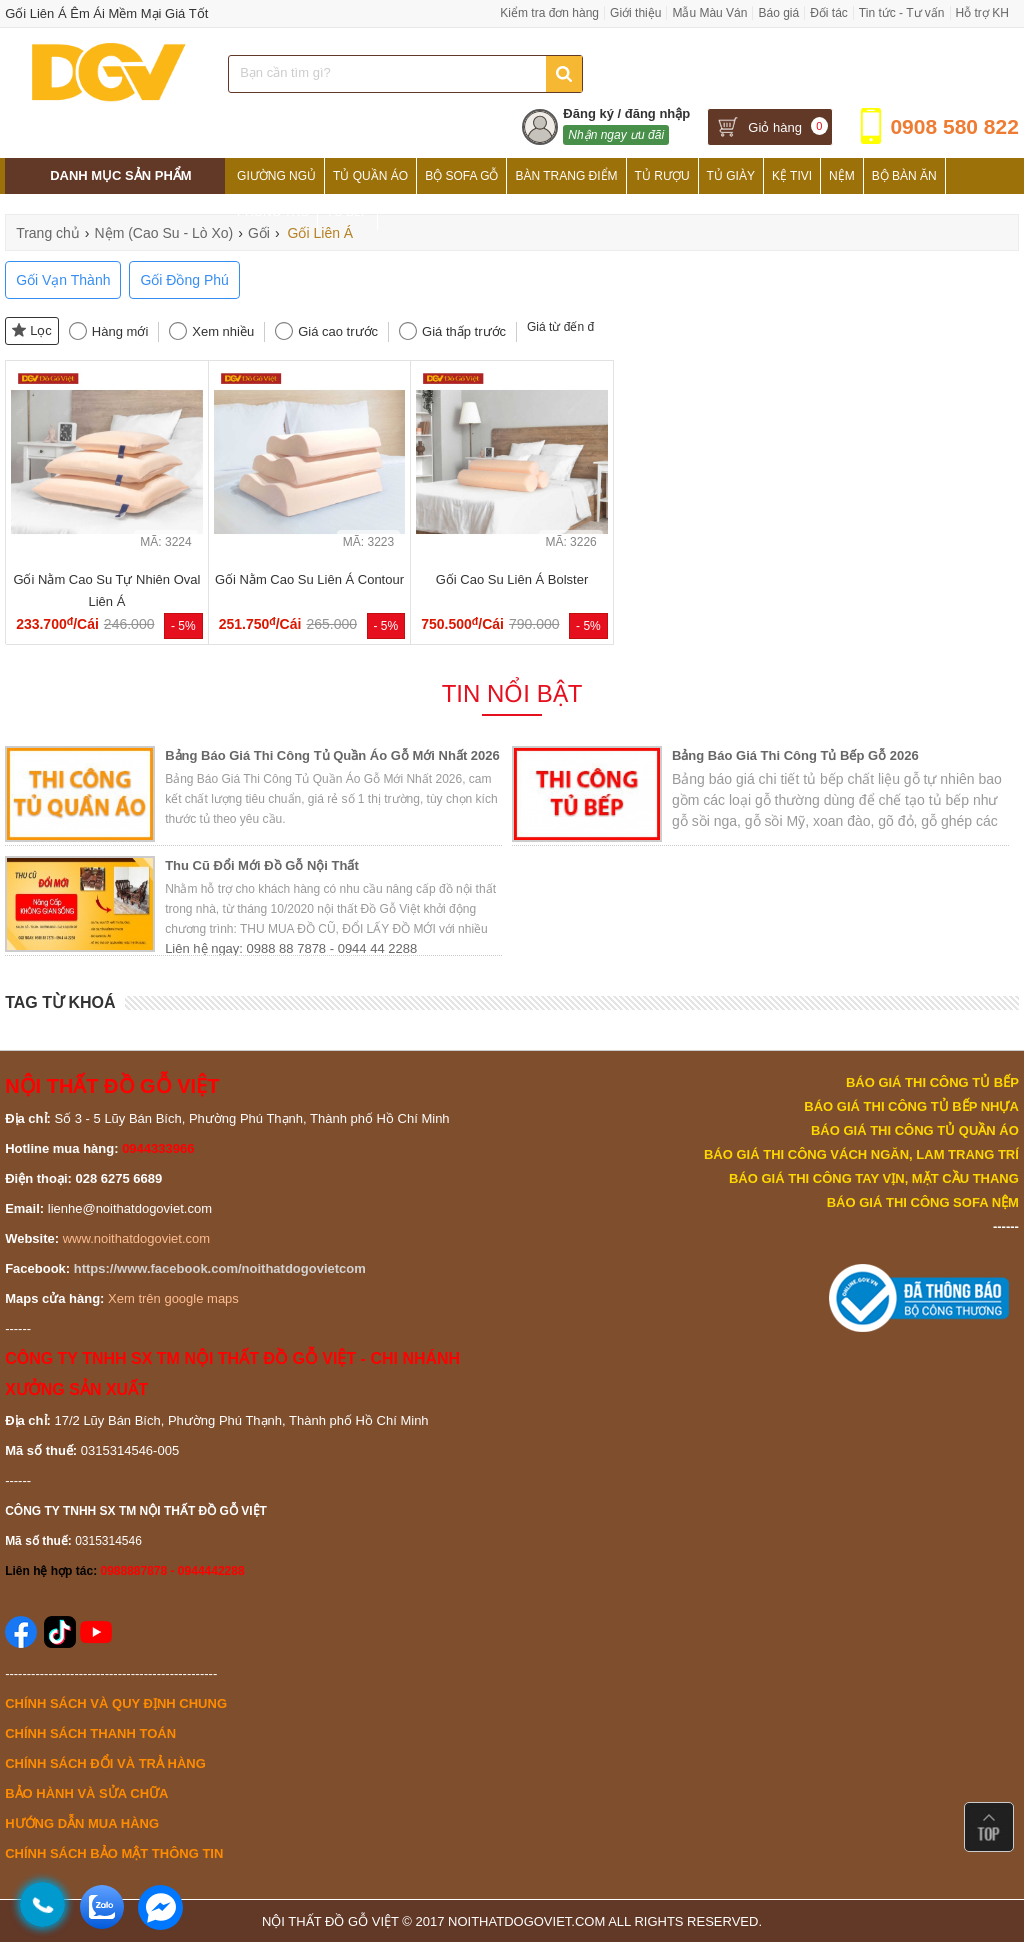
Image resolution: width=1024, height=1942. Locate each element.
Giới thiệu (635, 13)
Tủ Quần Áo (370, 176)
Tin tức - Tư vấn (902, 13)
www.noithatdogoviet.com (136, 1238)
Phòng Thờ (273, 212)
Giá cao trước (338, 331)
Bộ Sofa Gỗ (461, 176)
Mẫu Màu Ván (709, 13)
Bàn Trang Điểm (566, 176)
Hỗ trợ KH (982, 13)
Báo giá (778, 13)
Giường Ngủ (276, 176)
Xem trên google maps (173, 1298)
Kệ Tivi (792, 176)
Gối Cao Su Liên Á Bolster (512, 579)
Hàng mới (120, 331)
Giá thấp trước (464, 331)
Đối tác (829, 13)
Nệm (842, 176)
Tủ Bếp (347, 212)
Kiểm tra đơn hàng (549, 13)
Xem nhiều (223, 331)
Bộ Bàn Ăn (904, 176)
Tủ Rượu (662, 176)
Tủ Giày (731, 176)
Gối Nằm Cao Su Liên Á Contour (309, 579)
